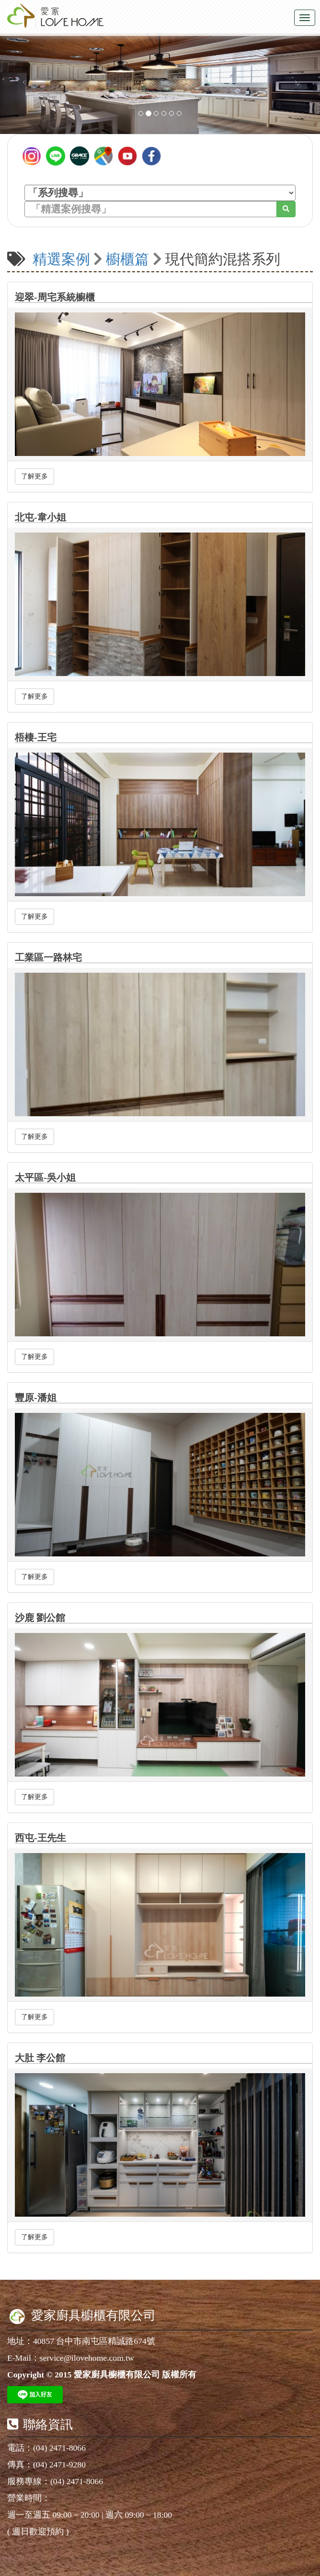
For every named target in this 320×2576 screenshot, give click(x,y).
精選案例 (61, 259)
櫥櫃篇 (127, 259)
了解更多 (34, 476)
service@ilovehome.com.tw (87, 2358)
